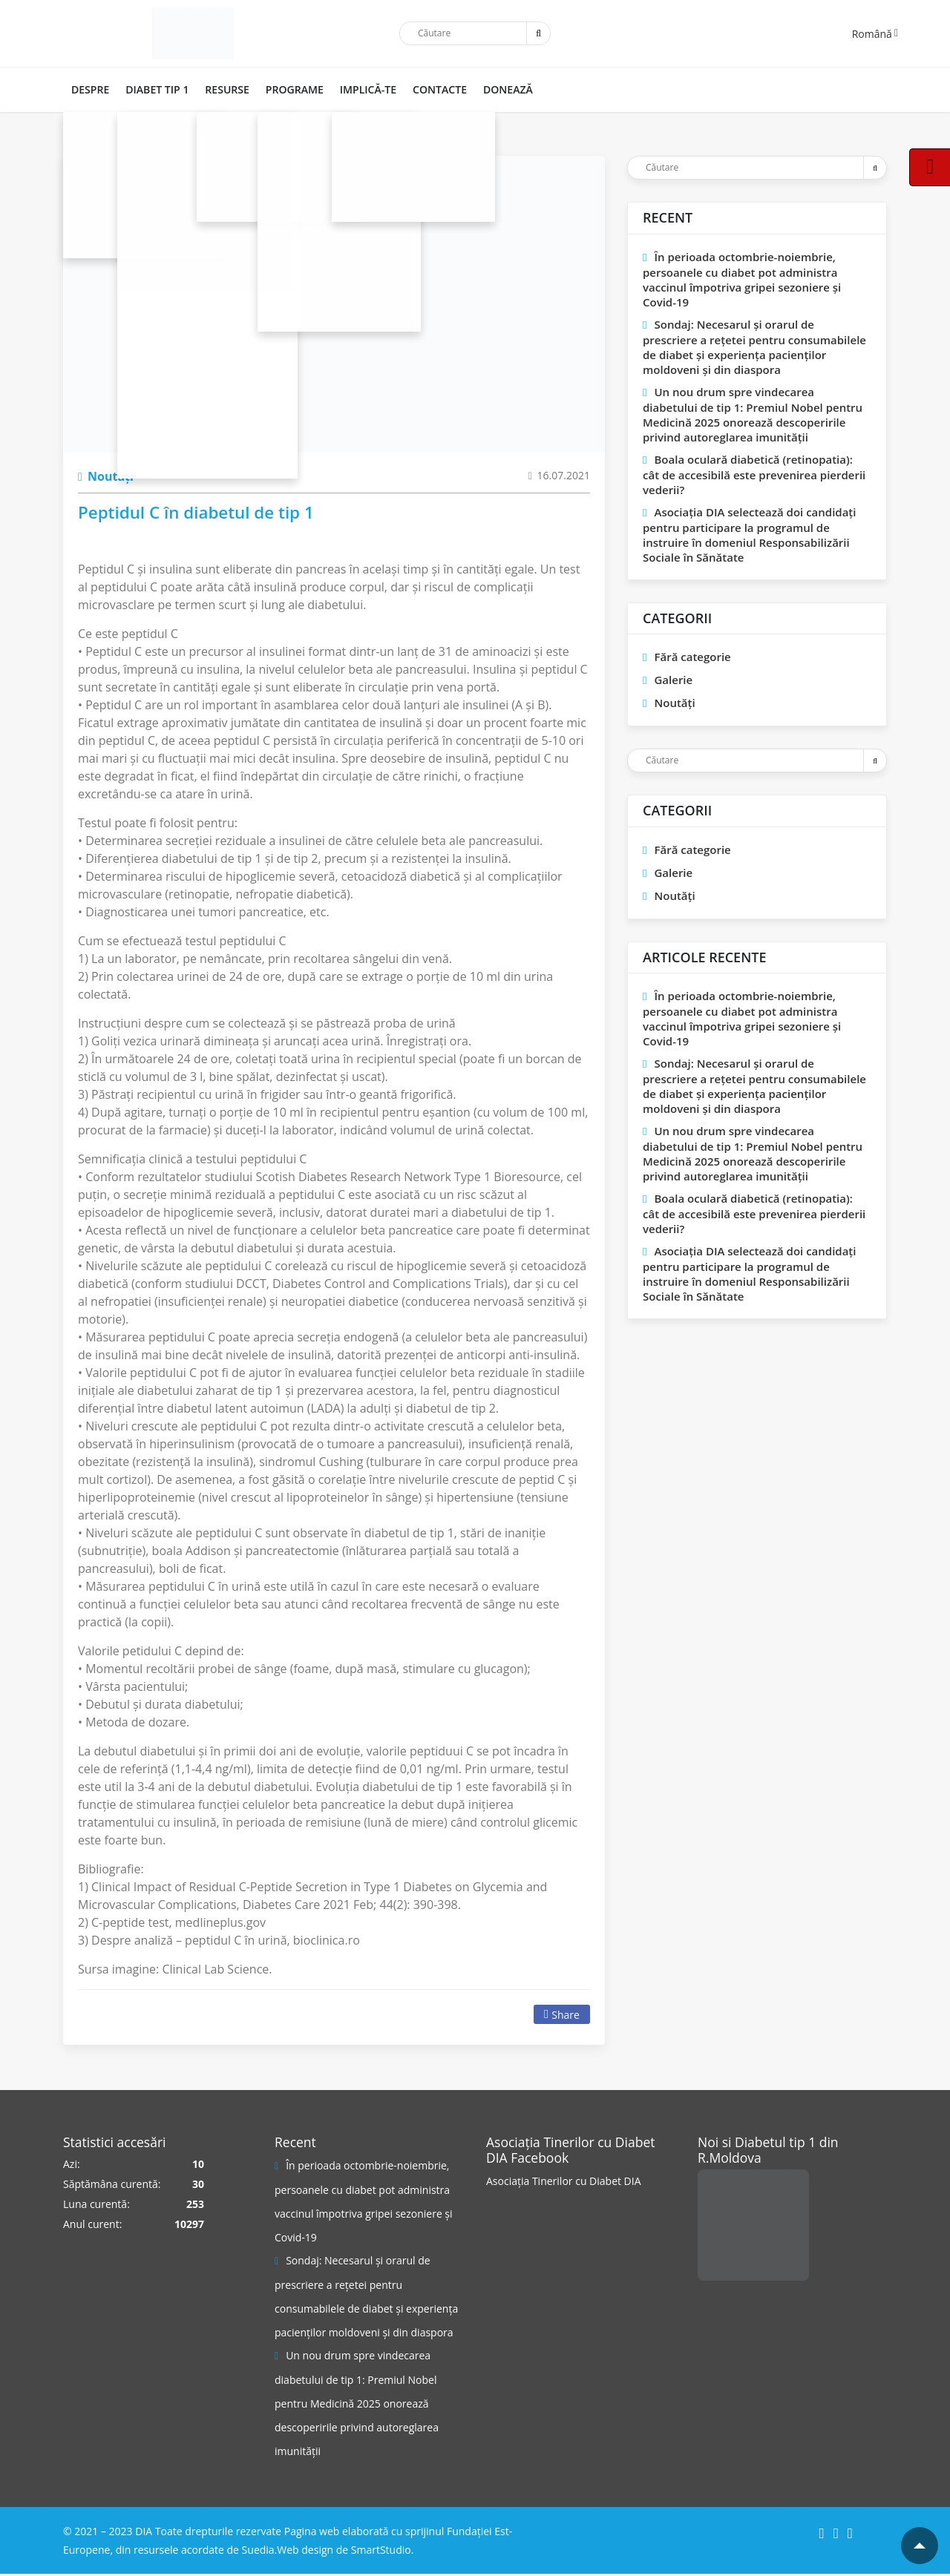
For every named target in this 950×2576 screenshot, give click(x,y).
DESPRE (89, 89)
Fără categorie (692, 656)
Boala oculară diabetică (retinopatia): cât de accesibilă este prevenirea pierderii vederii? (754, 474)
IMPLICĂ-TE (360, 89)
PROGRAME (289, 89)
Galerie (673, 679)
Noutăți (106, 476)
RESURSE (223, 89)
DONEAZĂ (497, 89)
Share (562, 2015)
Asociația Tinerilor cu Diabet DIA (563, 2181)
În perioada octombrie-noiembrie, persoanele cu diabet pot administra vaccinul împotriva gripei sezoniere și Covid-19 (742, 279)
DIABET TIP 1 (154, 89)
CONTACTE (431, 89)
